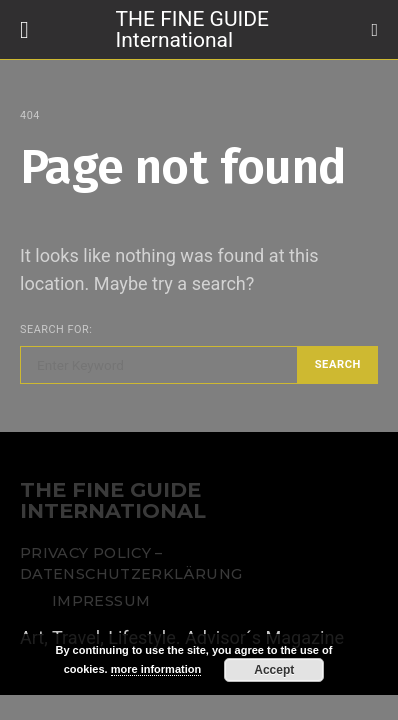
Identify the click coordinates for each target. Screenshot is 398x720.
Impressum (101, 601)
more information (156, 669)
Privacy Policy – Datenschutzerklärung (131, 564)
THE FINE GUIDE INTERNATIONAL (113, 501)
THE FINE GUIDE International (192, 28)
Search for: (56, 329)
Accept (274, 670)
